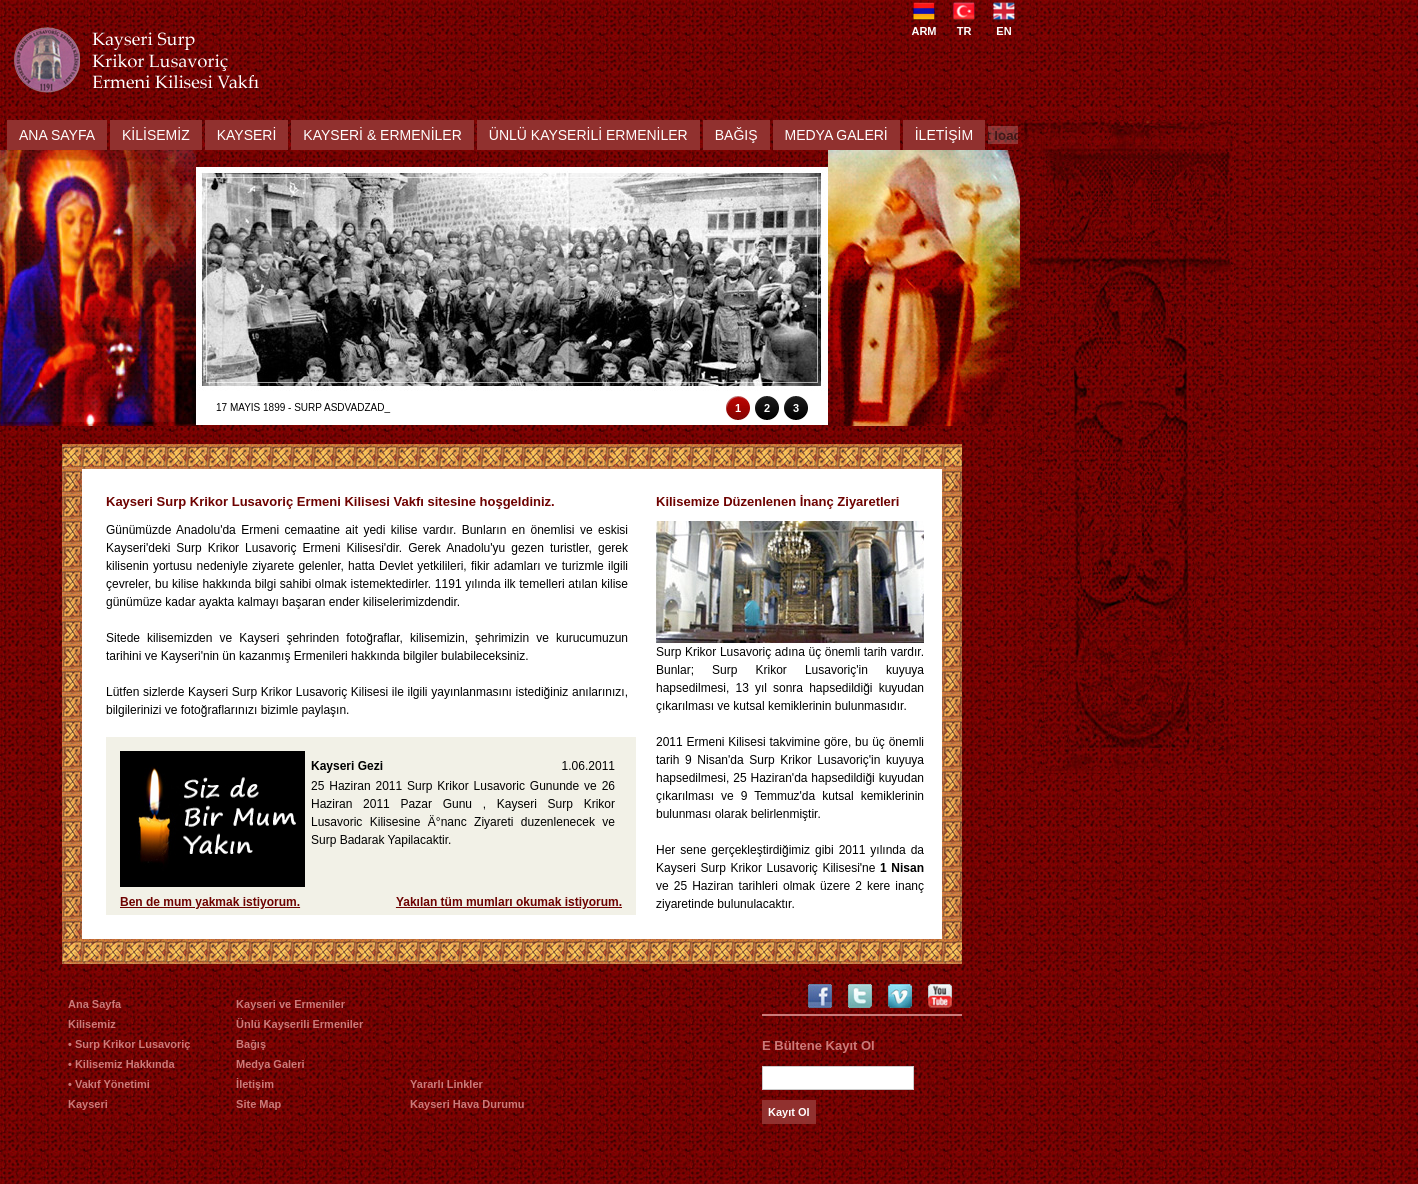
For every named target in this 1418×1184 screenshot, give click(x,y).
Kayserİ (247, 135)
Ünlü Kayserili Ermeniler (299, 1024)
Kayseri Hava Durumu (467, 1104)
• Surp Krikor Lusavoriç (129, 1044)
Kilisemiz (92, 1024)
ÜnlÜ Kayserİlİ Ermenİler (588, 135)
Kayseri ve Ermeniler (290, 1004)
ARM (923, 24)
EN (1004, 24)
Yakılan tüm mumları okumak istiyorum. (509, 902)
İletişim (255, 1084)
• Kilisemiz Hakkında (121, 1064)
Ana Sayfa (57, 135)
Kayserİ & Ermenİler (382, 135)
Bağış (736, 135)
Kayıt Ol (789, 1112)
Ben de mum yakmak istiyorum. (210, 902)
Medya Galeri (270, 1064)
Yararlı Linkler (446, 1084)
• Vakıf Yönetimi (109, 1084)
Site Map (258, 1104)
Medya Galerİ (836, 135)
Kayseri (88, 1104)
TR (964, 24)
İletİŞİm (944, 135)
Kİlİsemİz (156, 135)
